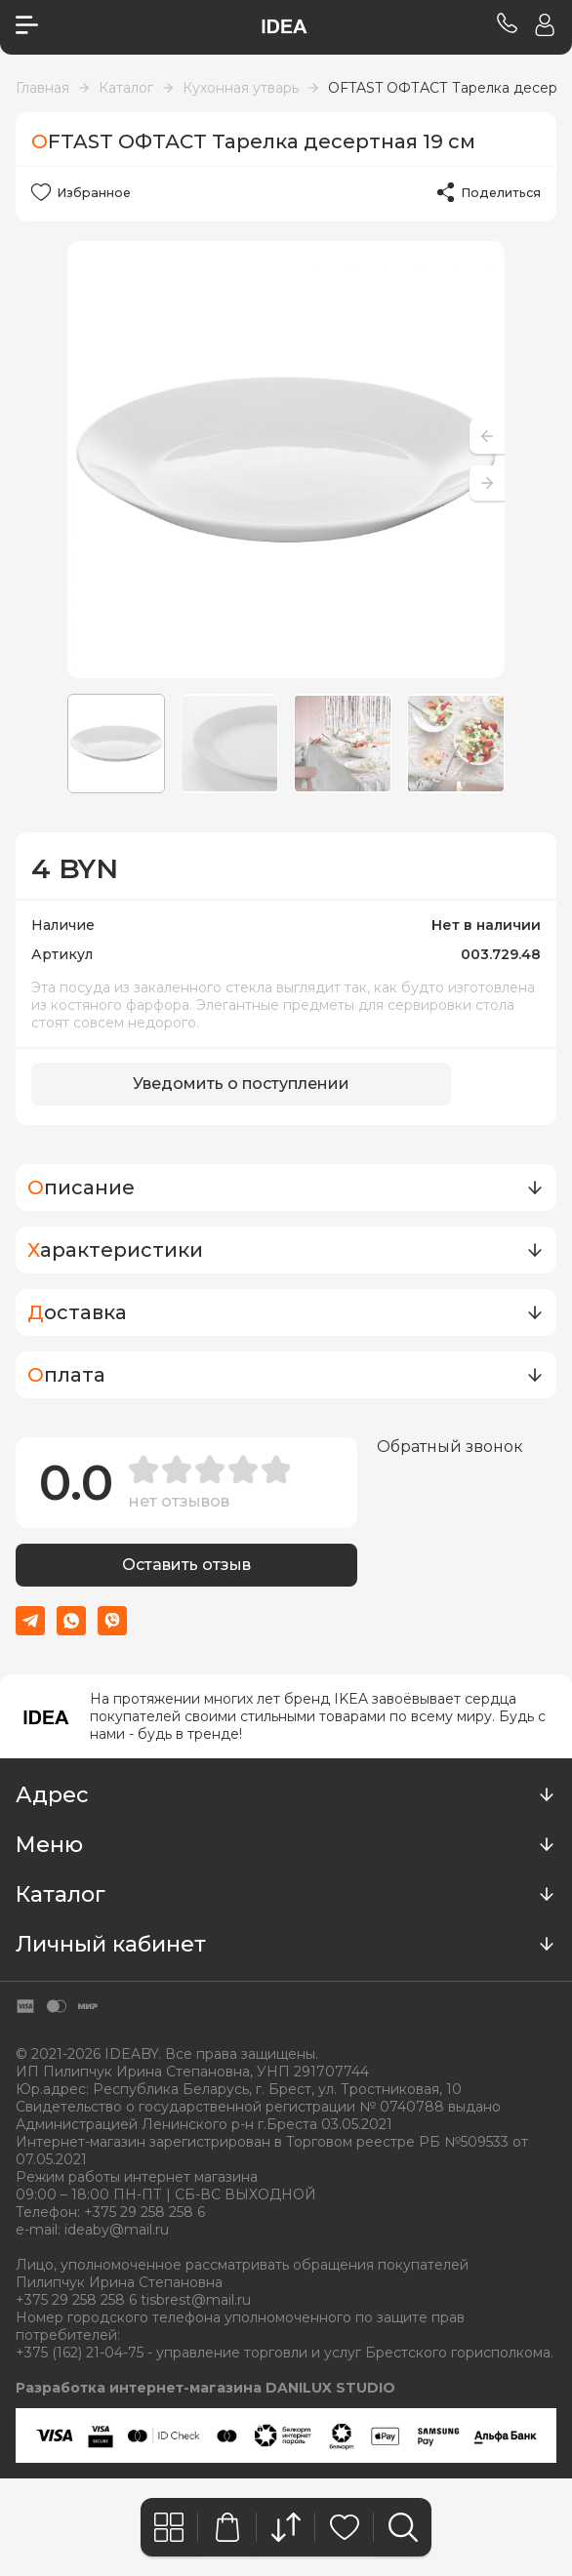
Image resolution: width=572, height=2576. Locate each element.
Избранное (92, 192)
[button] (487, 483)
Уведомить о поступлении (241, 1084)
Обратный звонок (450, 1446)
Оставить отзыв (186, 1565)
